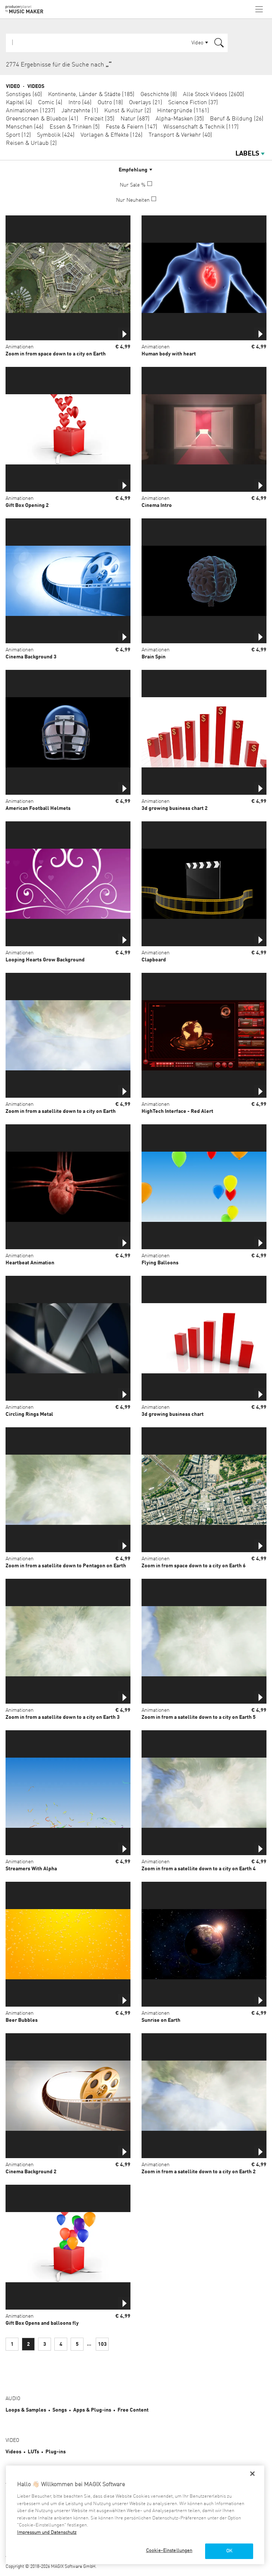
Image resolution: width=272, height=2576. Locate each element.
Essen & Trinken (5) (75, 127)
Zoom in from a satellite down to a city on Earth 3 (63, 1717)
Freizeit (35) (99, 119)
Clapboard (154, 959)
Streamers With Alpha (31, 1868)
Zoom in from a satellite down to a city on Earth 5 (199, 1717)
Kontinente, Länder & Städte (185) (91, 95)
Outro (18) (110, 103)
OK (229, 2551)
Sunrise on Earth (161, 2020)
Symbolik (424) (56, 135)
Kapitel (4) (19, 103)
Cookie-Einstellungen (169, 2550)
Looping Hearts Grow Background (45, 959)
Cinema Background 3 (31, 657)
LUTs (33, 2451)
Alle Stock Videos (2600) (213, 95)
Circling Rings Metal (29, 1414)
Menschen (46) (25, 127)
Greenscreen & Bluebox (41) (42, 119)
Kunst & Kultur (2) (127, 111)
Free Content (133, 2410)
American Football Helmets (38, 808)
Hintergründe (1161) (183, 111)
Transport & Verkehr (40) (180, 135)
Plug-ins (55, 2451)
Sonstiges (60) (24, 95)
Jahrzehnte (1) (79, 111)
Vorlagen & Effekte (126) (112, 135)
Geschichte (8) (158, 95)
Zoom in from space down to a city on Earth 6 (194, 1565)
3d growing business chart (173, 1414)
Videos (35, 86)
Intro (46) (80, 103)
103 (102, 2344)
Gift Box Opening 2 (27, 505)
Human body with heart (169, 354)
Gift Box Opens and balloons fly (42, 2323)
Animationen (20, 347)
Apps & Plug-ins (92, 2410)
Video (13, 86)
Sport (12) (18, 135)
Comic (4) (50, 103)
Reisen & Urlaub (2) (31, 143)
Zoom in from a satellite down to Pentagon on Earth (66, 1565)
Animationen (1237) (30, 111)
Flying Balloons (160, 1262)
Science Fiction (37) (193, 103)
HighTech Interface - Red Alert (177, 1111)
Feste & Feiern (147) (131, 127)
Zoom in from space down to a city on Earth (56, 354)
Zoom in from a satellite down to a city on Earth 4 (199, 1868)
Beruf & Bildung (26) (237, 119)
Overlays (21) (145, 103)
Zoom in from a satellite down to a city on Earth (61, 1111)
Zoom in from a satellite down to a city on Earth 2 (199, 2171)
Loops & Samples (26, 2410)
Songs (59, 2410)
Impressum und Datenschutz (46, 2532)
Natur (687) (135, 119)
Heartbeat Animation (30, 1262)
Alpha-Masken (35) (180, 119)
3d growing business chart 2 (175, 808)
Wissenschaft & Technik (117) (201, 127)
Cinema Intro (157, 505)
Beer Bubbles (22, 2020)
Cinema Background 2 (31, 2171)
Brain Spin (154, 657)
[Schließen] (252, 2474)
